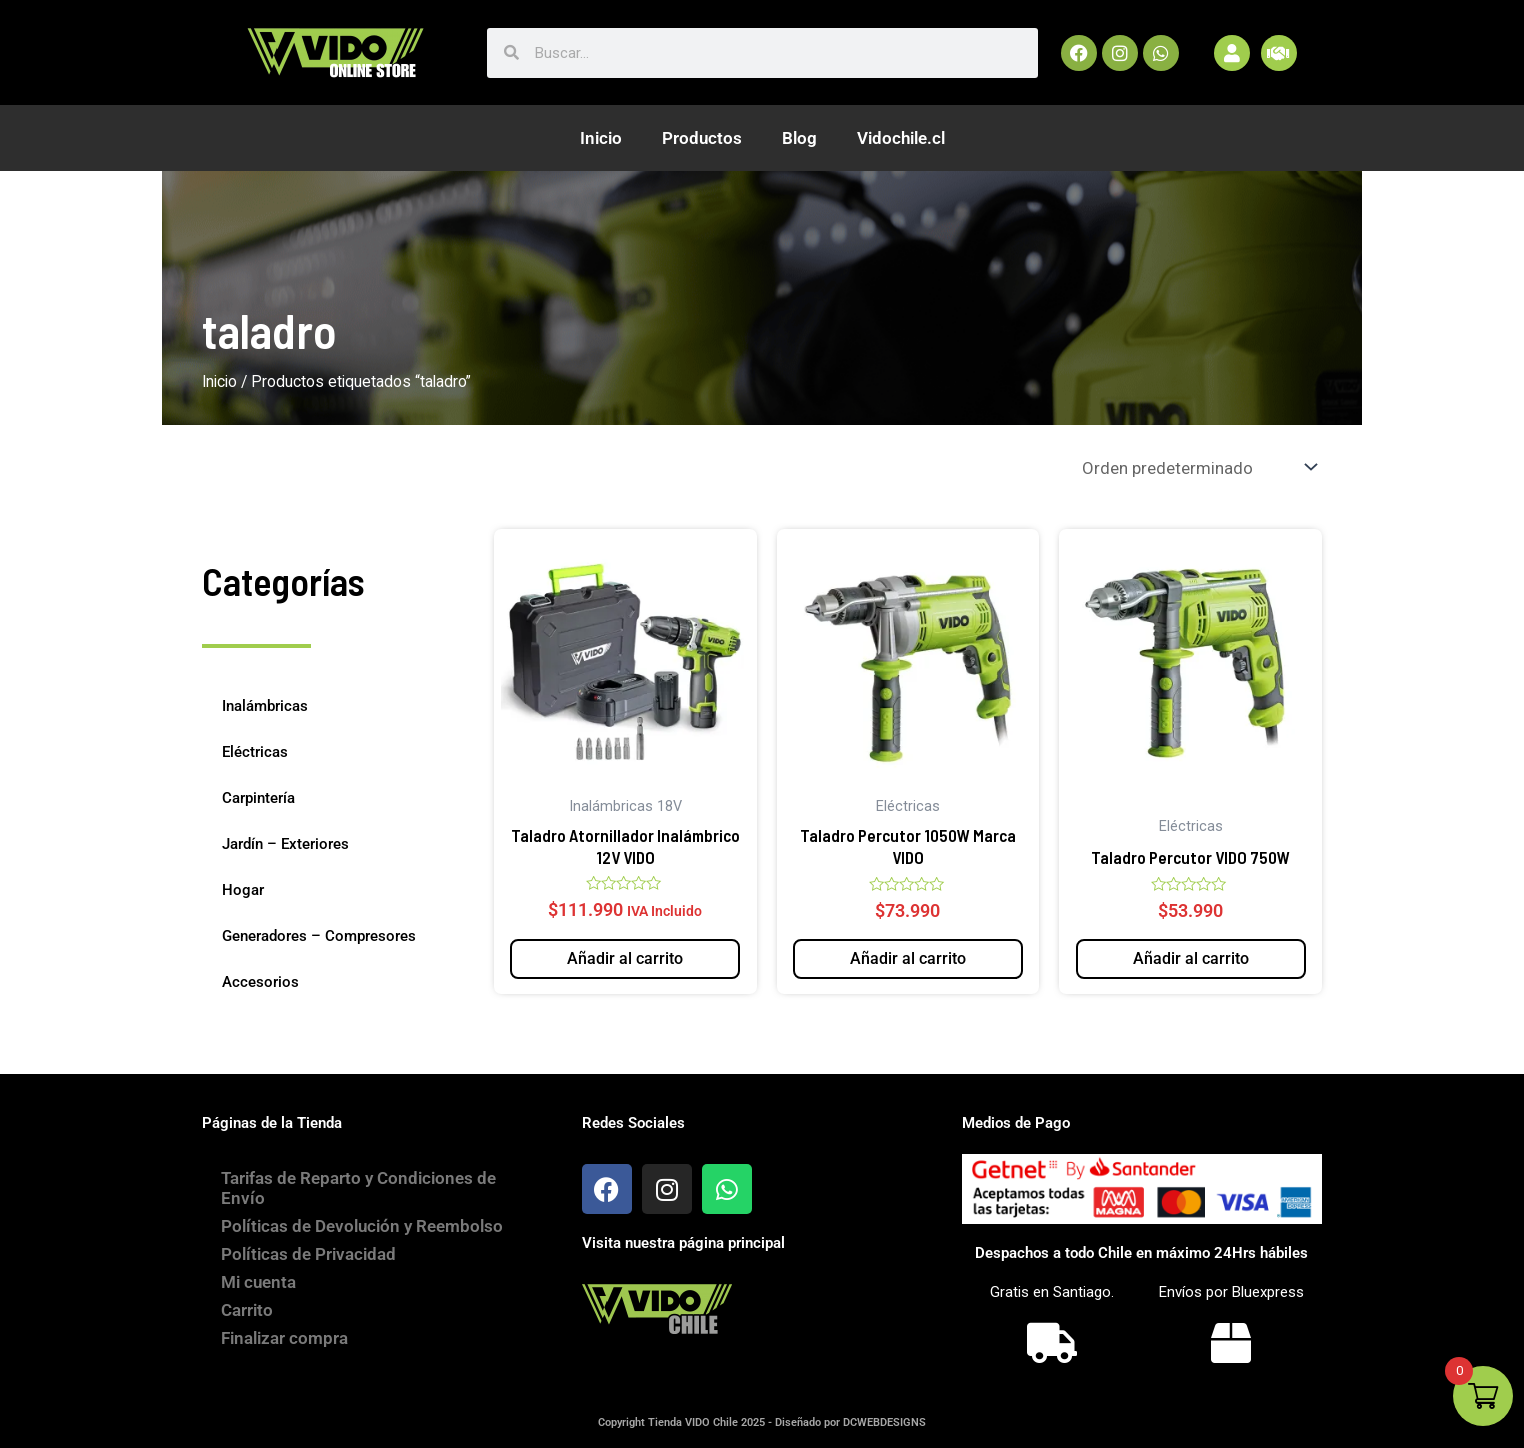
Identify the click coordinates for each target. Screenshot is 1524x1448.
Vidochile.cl (901, 138)
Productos (702, 138)
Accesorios (260, 982)
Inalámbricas (265, 706)
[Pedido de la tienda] (1198, 467)
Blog (799, 138)
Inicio (601, 138)
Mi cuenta (259, 1282)
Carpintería (258, 798)
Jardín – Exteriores (285, 844)
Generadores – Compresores (319, 936)
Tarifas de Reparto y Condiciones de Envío (359, 1188)
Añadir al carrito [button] (625, 958)
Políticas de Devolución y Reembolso (363, 1226)
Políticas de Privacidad (309, 1254)
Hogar (243, 890)
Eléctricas (255, 752)
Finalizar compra (285, 1338)
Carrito (248, 1310)
